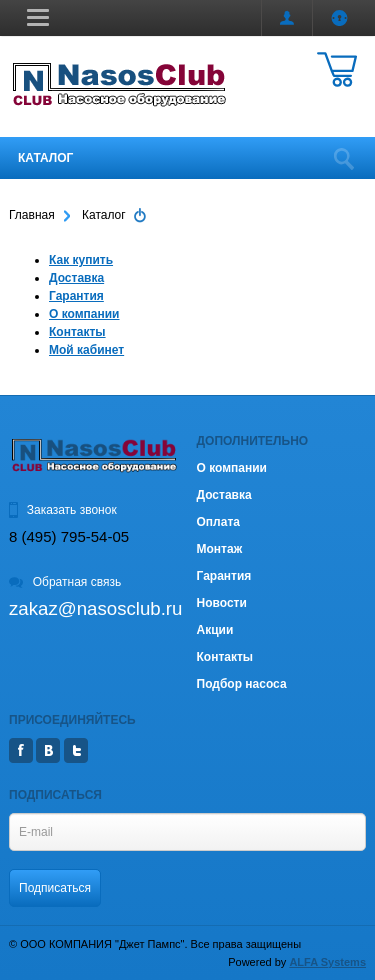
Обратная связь (65, 582)
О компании (84, 314)
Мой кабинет (86, 350)
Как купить (81, 260)
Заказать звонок (63, 510)
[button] (38, 17)
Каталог (45, 158)
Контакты (77, 332)
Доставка (76, 278)
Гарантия (76, 296)
